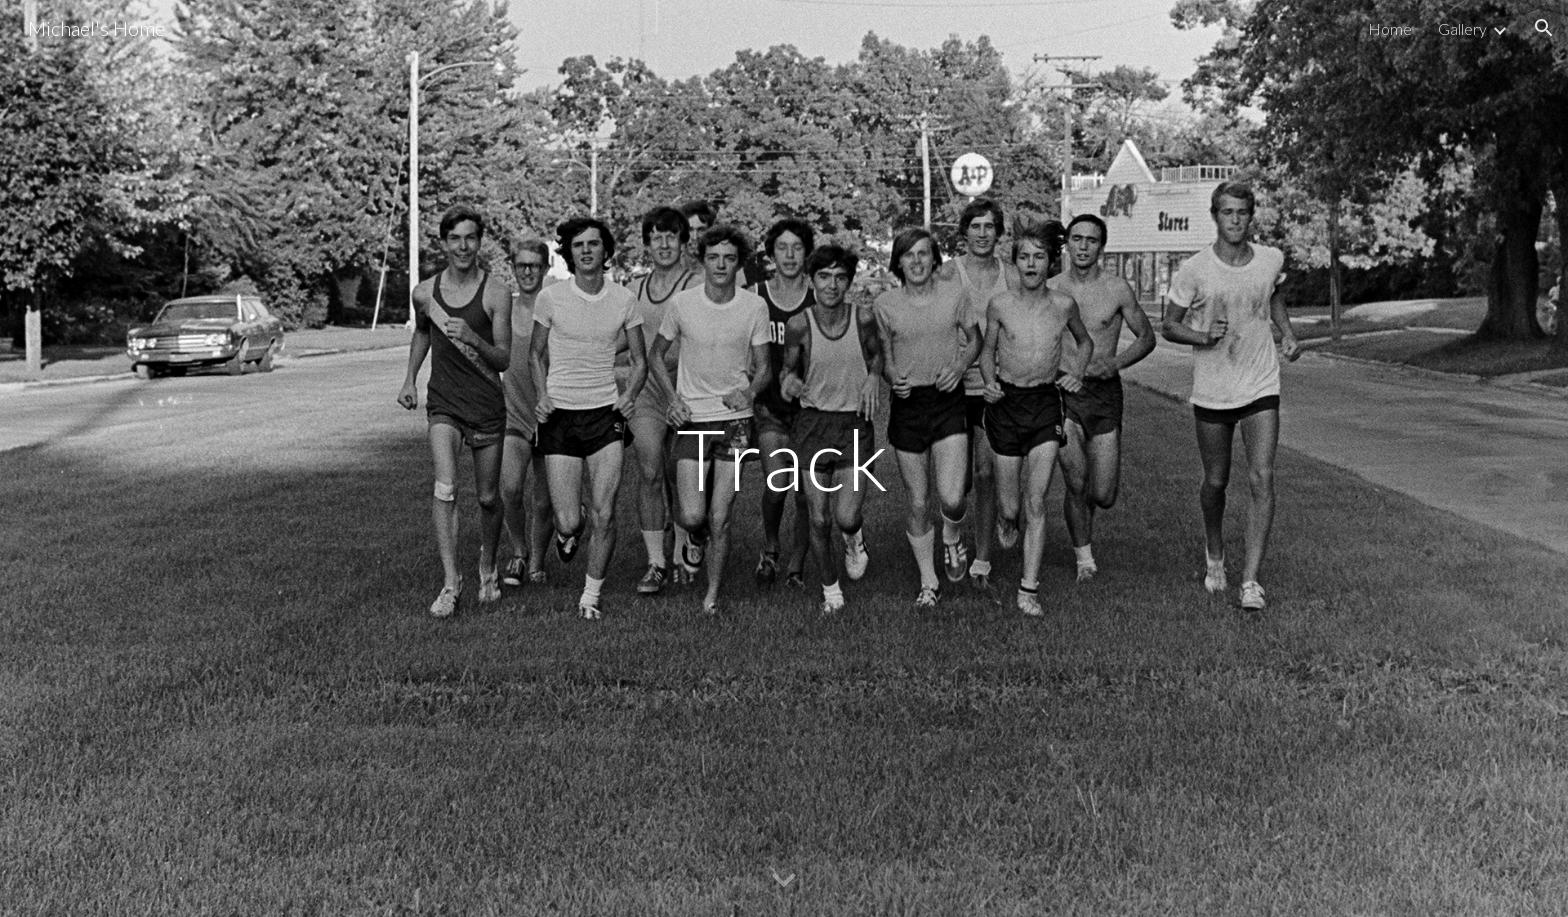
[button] (1544, 28)
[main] (784, 458)
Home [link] (1390, 28)
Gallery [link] (1462, 28)
